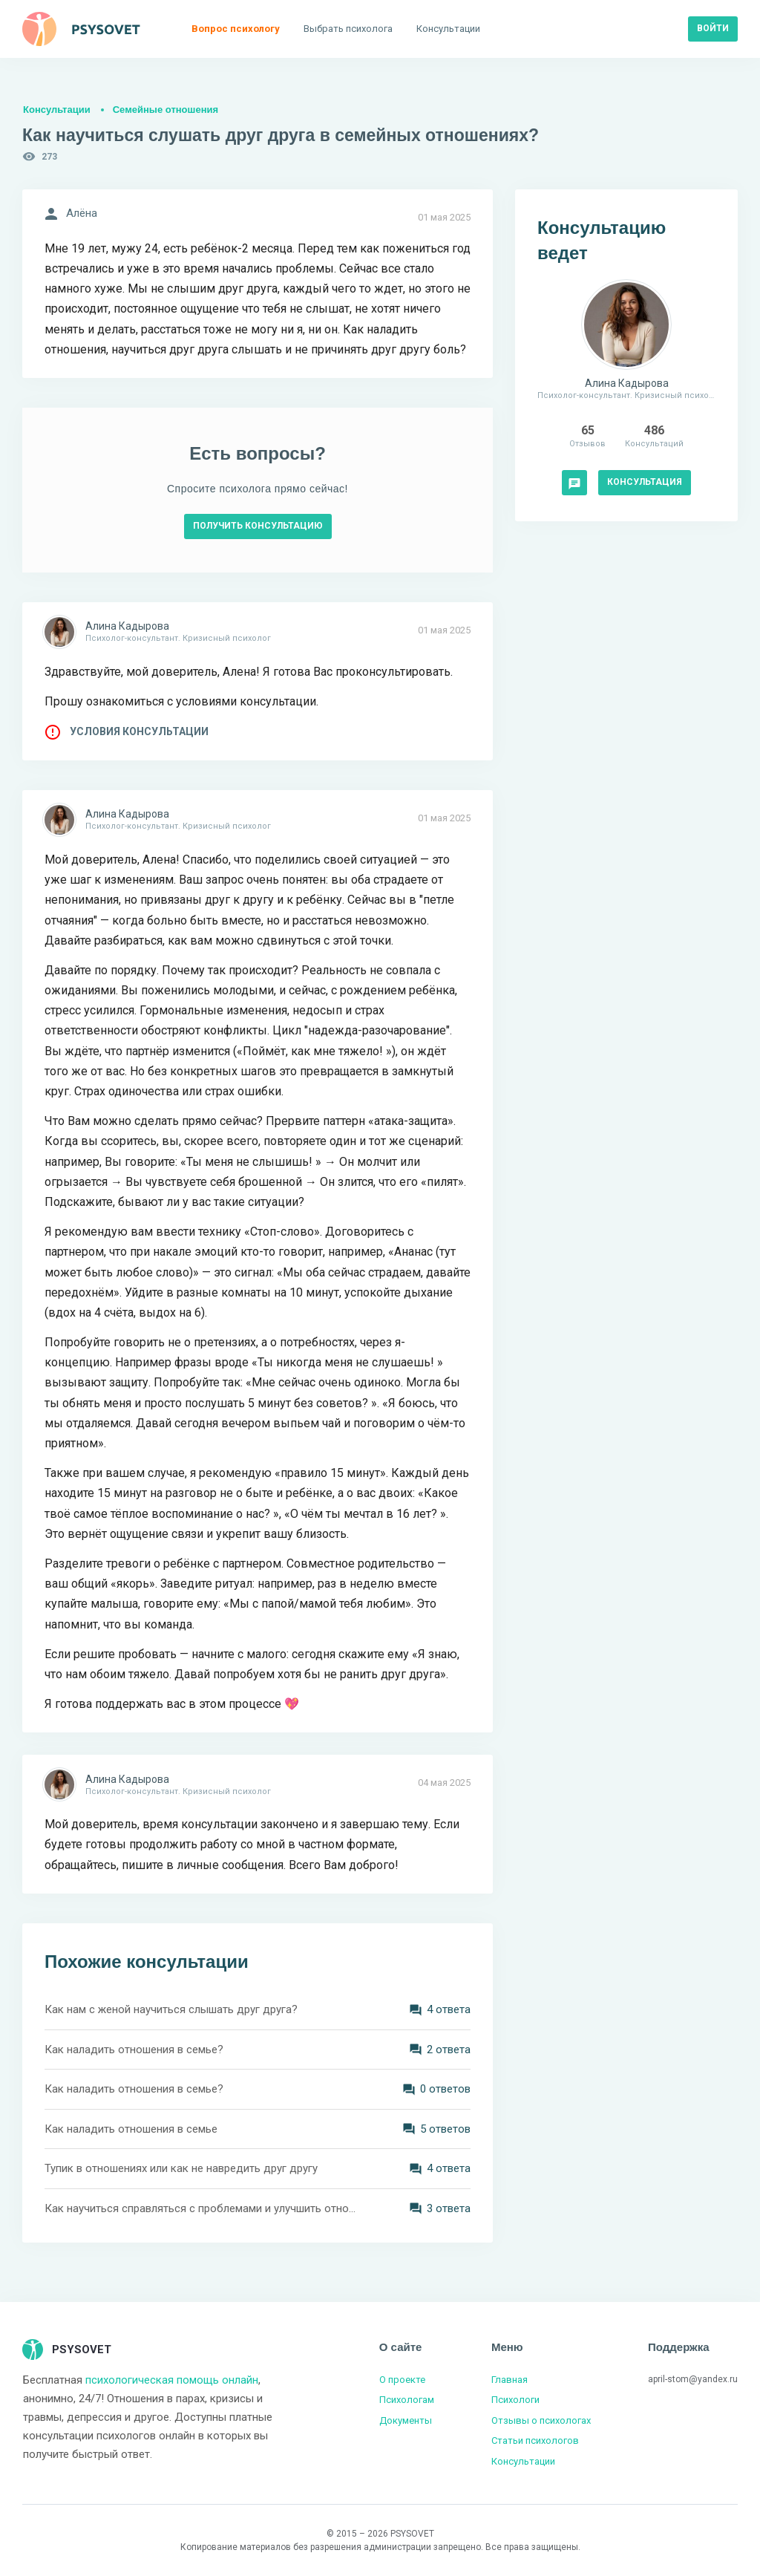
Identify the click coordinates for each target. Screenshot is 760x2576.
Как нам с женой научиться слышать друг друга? (171, 2009)
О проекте (402, 2379)
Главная (509, 2379)
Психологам (406, 2399)
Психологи (515, 2399)
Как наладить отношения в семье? (134, 2049)
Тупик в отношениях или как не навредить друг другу (181, 2168)
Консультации (57, 109)
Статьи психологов (535, 2440)
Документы (405, 2420)
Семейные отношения (165, 109)
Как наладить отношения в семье (131, 2129)
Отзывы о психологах (541, 2420)
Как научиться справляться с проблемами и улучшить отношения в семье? (202, 2208)
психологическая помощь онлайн (171, 2380)
